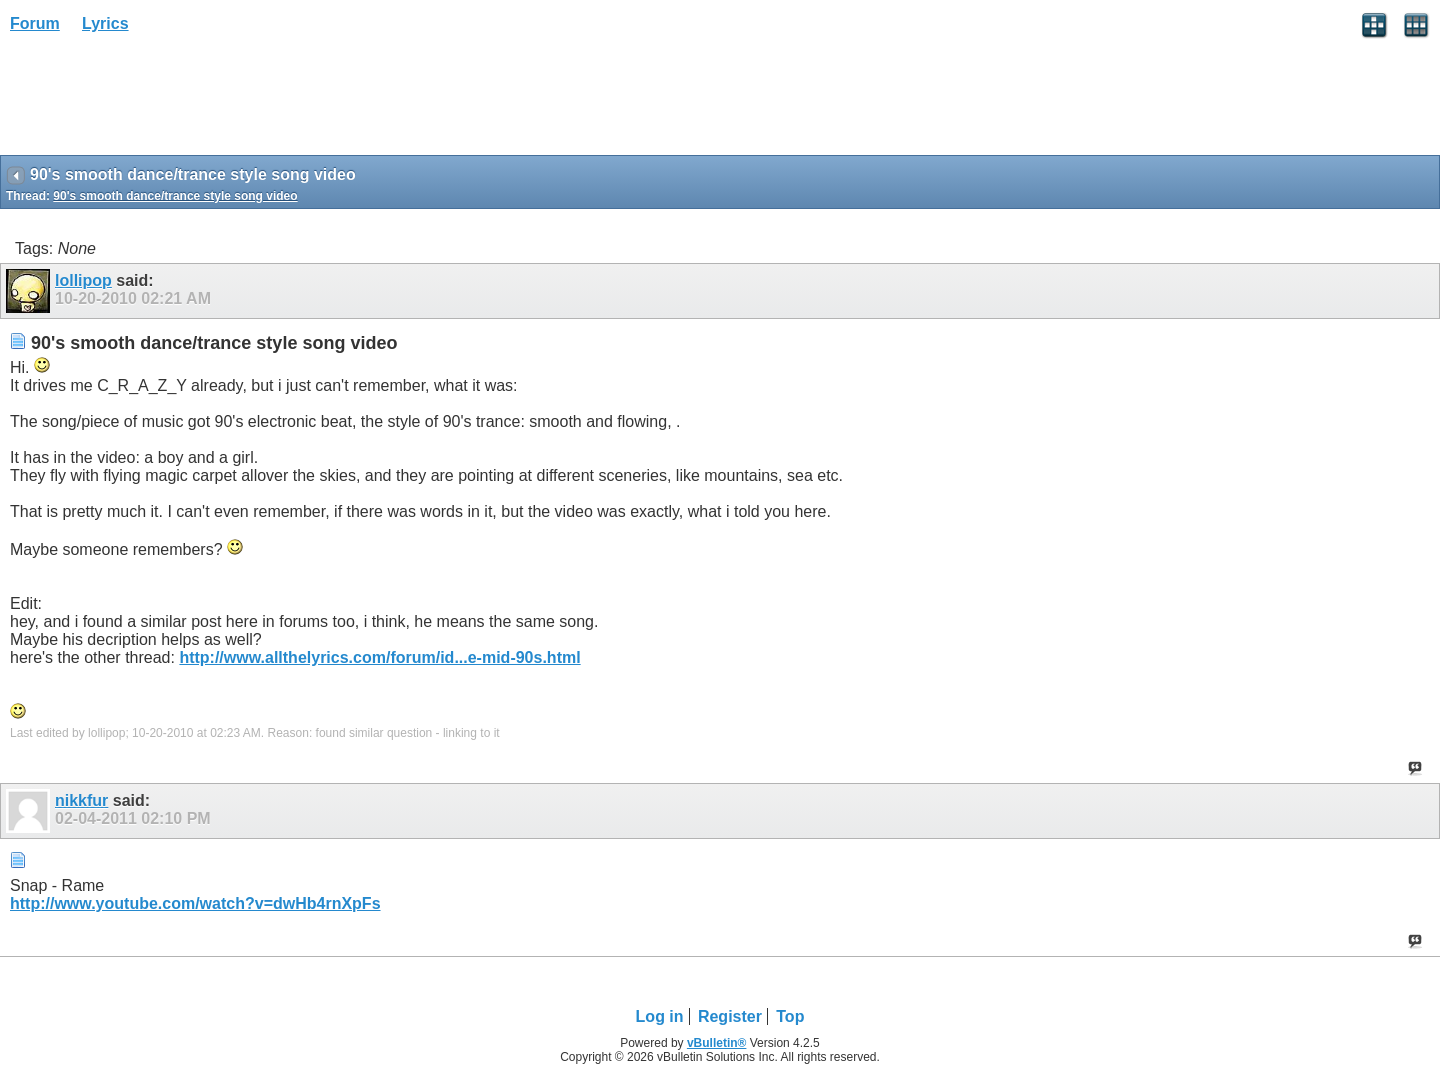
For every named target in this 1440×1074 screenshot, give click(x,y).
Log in (660, 1016)
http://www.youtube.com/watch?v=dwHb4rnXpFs (195, 903)
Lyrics (105, 23)
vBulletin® (717, 1043)
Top (790, 1016)
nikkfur (81, 800)
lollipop (83, 280)
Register (730, 1016)
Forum (35, 23)
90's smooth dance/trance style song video (175, 196)
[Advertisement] (160, 101)
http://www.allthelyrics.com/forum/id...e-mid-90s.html (379, 657)
